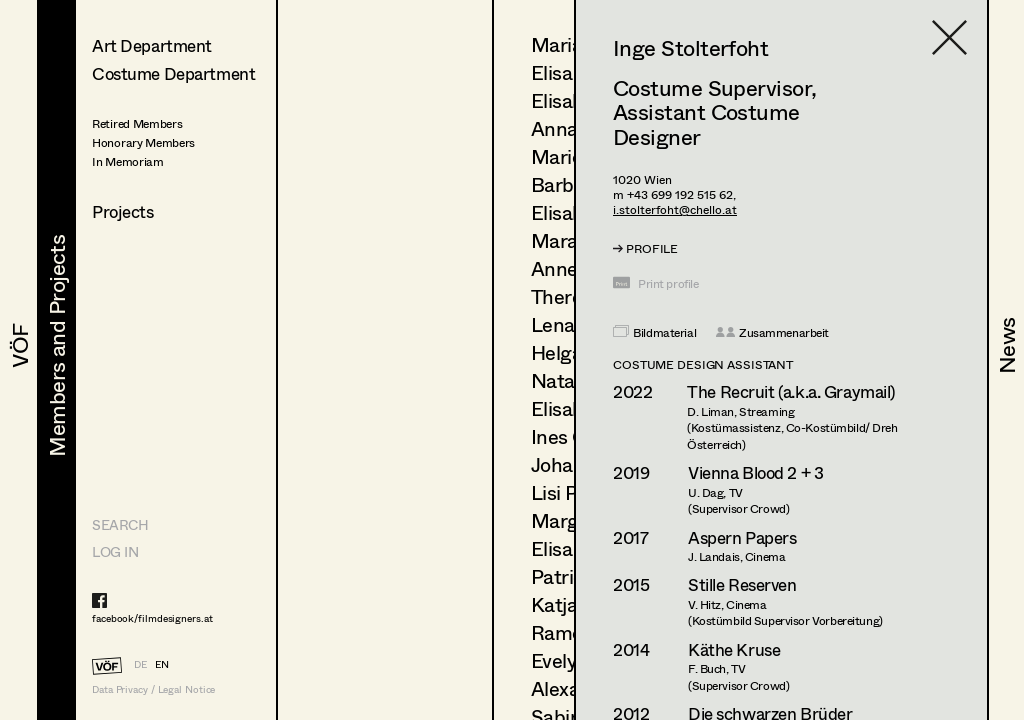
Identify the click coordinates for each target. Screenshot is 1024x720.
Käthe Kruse (734, 649)
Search (120, 524)
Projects (123, 211)
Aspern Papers (742, 537)
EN (162, 664)
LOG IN (115, 551)
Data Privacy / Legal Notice (153, 689)
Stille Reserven (742, 584)
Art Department (152, 45)
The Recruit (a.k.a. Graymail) (791, 391)
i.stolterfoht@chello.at (675, 209)
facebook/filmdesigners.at (152, 618)
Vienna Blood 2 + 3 (755, 472)
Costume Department (173, 73)
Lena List (571, 324)
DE (140, 664)
